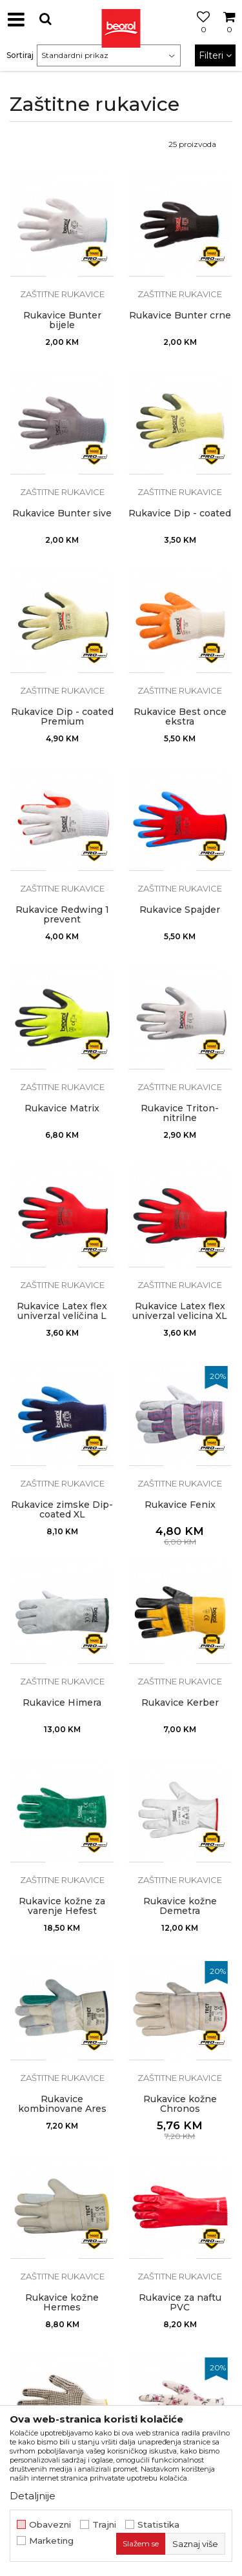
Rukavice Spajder (179, 910)
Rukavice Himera (62, 1703)
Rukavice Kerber (180, 1703)
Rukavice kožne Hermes (62, 2302)
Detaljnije (32, 2496)
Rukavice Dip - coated (179, 513)
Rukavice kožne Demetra (180, 1906)
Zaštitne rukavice (62, 294)
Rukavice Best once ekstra (180, 717)
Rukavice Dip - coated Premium (62, 717)
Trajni (104, 2525)
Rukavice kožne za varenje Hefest (62, 1906)
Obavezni (50, 2525)
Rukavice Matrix (62, 1108)
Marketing (51, 2541)
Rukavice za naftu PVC (180, 2302)
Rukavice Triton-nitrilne (180, 1113)
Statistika (158, 2525)
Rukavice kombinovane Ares (62, 2104)
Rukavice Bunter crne (180, 315)
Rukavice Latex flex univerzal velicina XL (179, 1311)
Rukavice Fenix (180, 1505)
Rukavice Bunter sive (62, 513)
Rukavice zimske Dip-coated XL (62, 1509)
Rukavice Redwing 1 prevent (62, 914)
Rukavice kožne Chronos (180, 2104)
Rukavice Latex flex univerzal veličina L (62, 1311)
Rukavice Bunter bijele (62, 320)
